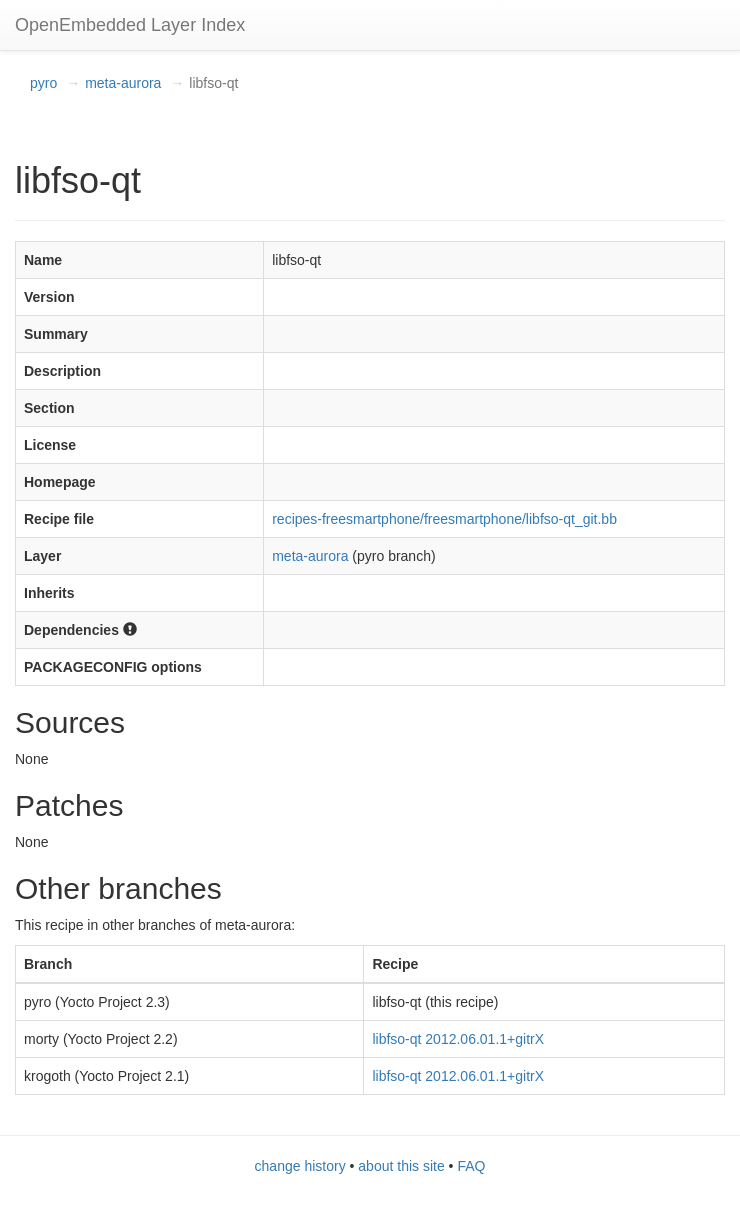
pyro (43, 83)
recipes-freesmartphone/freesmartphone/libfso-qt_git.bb (444, 519)
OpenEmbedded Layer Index (130, 25)
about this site (401, 1166)
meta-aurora (123, 83)
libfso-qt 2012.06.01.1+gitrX (458, 1039)
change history (300, 1166)
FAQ (471, 1166)
